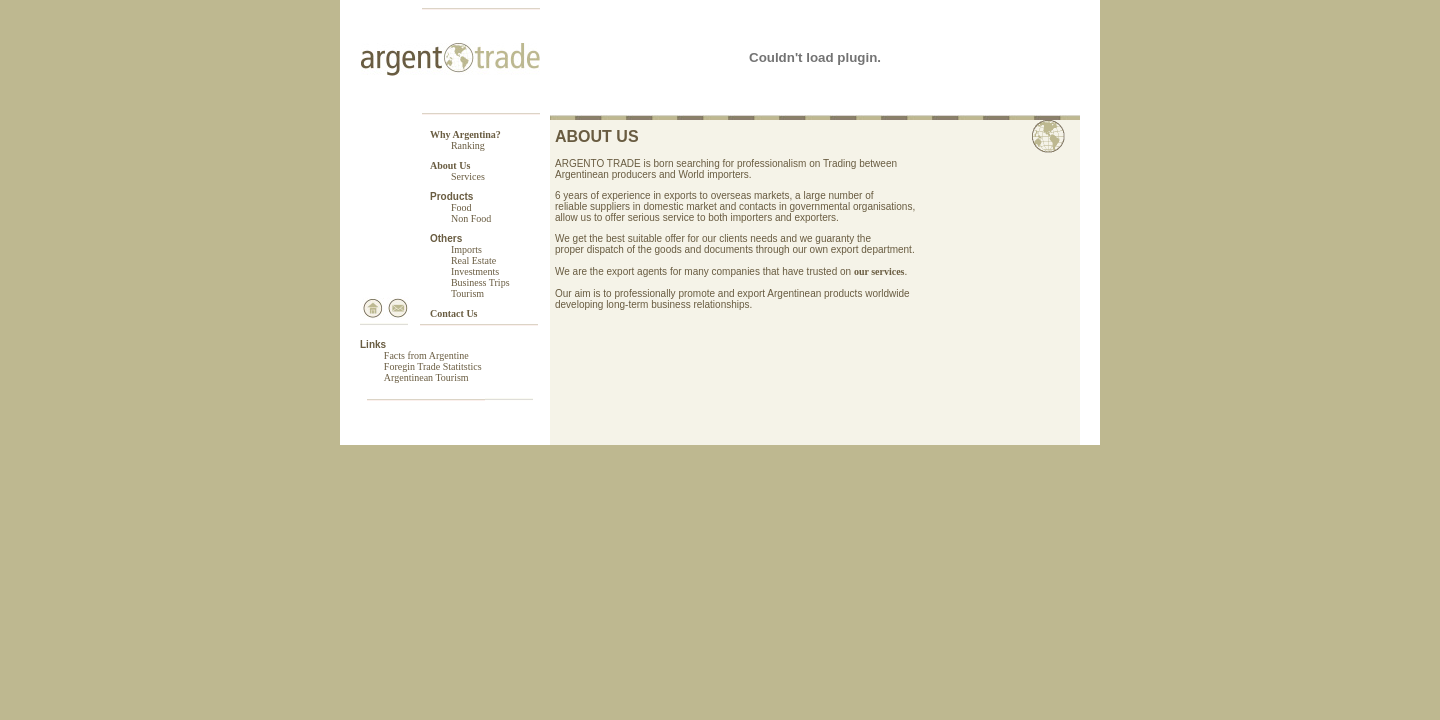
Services (468, 176)
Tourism (467, 293)
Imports (466, 249)
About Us (450, 165)
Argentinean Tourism (426, 377)
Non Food (471, 218)
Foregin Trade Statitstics (433, 366)
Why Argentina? (465, 134)
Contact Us (454, 313)
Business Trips (480, 282)
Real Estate (473, 260)
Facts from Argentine (426, 355)
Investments (475, 271)
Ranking (468, 145)
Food (461, 207)
